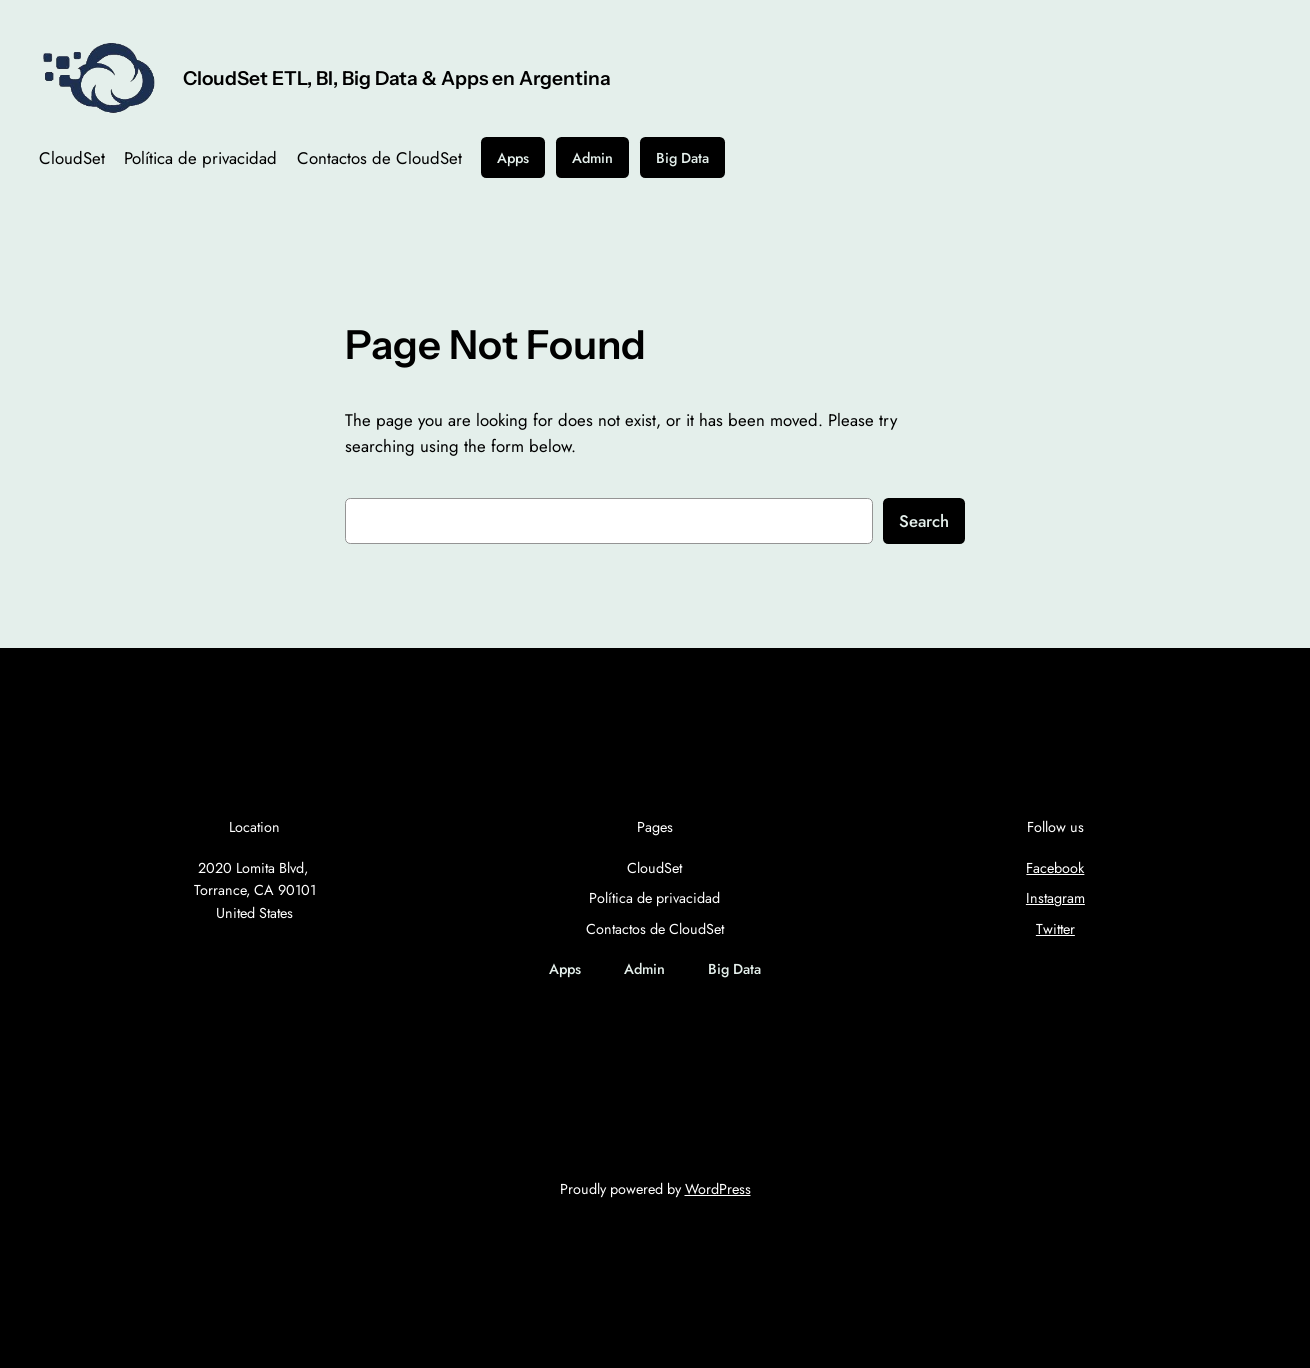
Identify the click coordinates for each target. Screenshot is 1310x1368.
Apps (513, 158)
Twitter (1055, 929)
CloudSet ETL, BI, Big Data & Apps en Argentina (397, 78)
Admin (592, 158)
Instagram (1055, 898)
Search (924, 521)
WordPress (718, 1189)
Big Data (682, 158)
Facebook (1055, 868)
